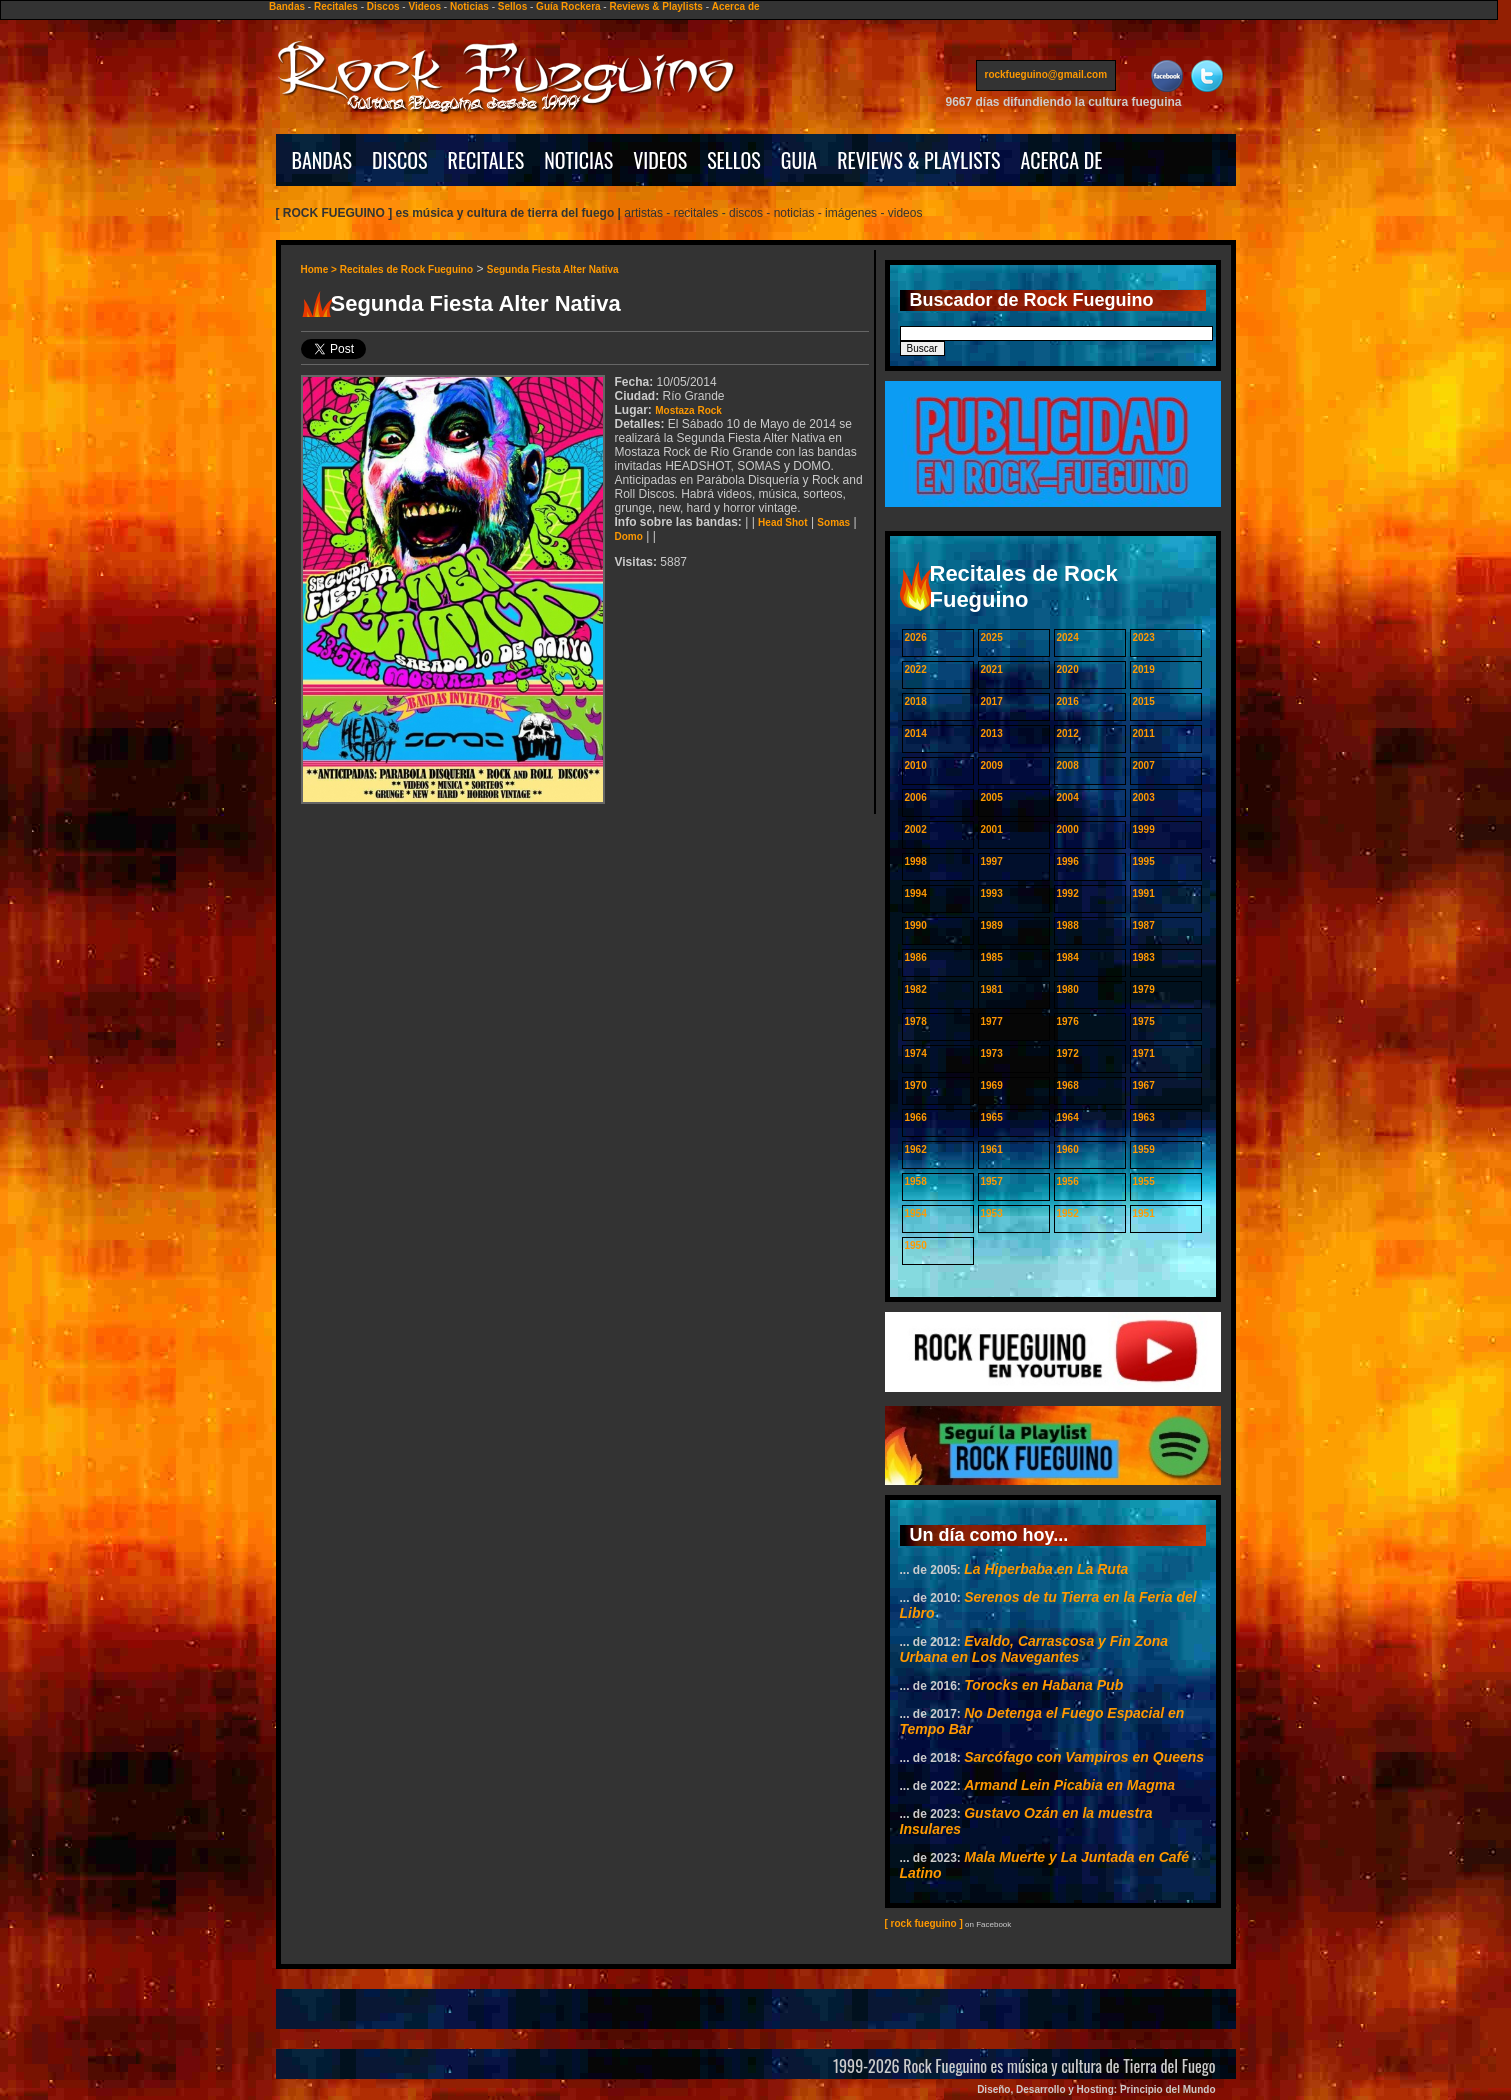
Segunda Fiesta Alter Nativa (553, 269)
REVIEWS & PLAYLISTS (918, 160)
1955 (1144, 1181)
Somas (833, 522)
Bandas (287, 6)
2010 (916, 765)
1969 (992, 1085)
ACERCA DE (1061, 160)
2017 (992, 701)
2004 (1068, 797)
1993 (992, 893)
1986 (916, 957)
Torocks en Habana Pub (1043, 1685)
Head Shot (782, 522)
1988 (1068, 925)
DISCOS (400, 160)
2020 (1068, 669)
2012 (1068, 733)
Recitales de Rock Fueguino (406, 269)
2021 (992, 669)
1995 (1144, 861)
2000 (1068, 829)
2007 (1144, 765)
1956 (1068, 1181)
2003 (1144, 797)
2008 (1068, 765)
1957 (992, 1181)
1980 (1068, 989)
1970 (916, 1085)
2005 (992, 797)
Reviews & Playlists (655, 6)
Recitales (336, 6)
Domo (629, 536)
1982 (916, 989)
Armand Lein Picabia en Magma (1069, 1785)
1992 (1068, 893)
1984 (1068, 957)
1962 (916, 1149)
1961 (992, 1149)
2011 (1144, 733)
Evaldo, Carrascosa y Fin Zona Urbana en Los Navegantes (1034, 1649)
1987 (1144, 925)
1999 (1144, 829)
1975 (1144, 1021)
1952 (1068, 1213)
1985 (992, 957)
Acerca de (736, 6)
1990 (916, 925)
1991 (1144, 893)
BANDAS (322, 160)
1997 (992, 861)
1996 (1068, 861)
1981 (992, 989)
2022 (916, 669)
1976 (1068, 1021)
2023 (1144, 637)
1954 (916, 1213)
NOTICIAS (578, 160)
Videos (424, 6)
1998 (916, 861)
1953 (992, 1213)
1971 (1144, 1053)
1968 (1068, 1085)
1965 (992, 1117)
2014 (916, 733)
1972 (1068, 1053)
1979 (1144, 989)
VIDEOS (660, 160)
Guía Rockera (568, 6)
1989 (992, 925)
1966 (916, 1117)
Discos (383, 6)
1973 (992, 1053)
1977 (992, 1021)
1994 (916, 893)
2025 (992, 637)
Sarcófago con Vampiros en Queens (1084, 1757)
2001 (992, 829)
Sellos (512, 6)
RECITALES (486, 160)
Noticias (469, 6)
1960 (1068, 1149)
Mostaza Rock (688, 410)
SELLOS (734, 160)
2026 (916, 637)
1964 (1068, 1117)
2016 (1068, 701)
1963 (1144, 1117)
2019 (1144, 669)
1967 (1144, 1085)
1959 (1144, 1149)
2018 (916, 701)
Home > (320, 269)
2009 (992, 765)
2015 (1144, 701)
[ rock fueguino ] (924, 1923)
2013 (992, 733)
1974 (916, 1053)
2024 (1068, 637)
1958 (916, 1181)
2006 (916, 797)
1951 (1144, 1213)
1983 (1144, 957)
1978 (916, 1021)
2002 (916, 829)
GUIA (799, 160)
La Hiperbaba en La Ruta (1046, 1569)
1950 (916, 1245)
